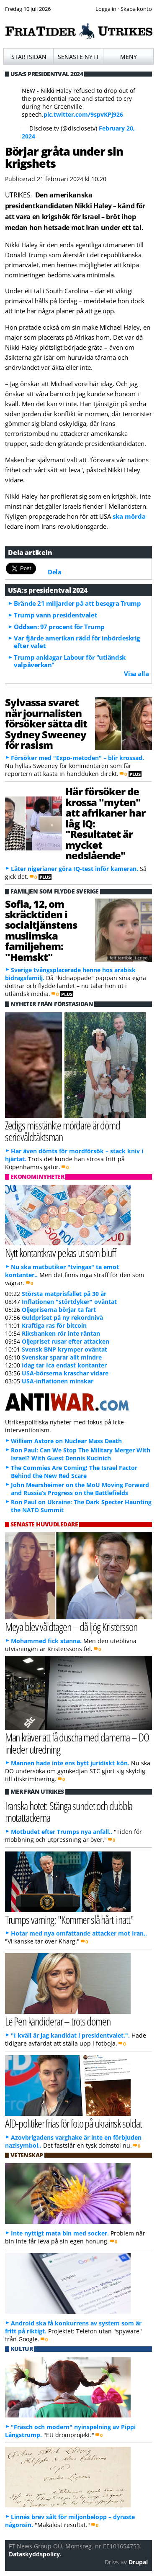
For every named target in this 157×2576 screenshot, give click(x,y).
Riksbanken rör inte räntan (61, 1333)
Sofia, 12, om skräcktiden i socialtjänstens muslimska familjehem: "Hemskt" (41, 930)
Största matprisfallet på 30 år (64, 1294)
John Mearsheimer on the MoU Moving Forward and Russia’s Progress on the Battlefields (80, 1489)
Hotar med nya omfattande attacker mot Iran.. (79, 1933)
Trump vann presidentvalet (55, 615)
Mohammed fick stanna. (46, 1641)
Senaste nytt (78, 57)
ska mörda (129, 516)
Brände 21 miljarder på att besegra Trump (77, 603)
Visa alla (136, 673)
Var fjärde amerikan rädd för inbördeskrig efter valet (77, 642)
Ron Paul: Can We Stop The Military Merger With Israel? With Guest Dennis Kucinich (80, 1454)
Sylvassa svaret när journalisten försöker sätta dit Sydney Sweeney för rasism (46, 723)
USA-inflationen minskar (57, 1381)
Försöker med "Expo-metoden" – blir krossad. (77, 758)
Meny (128, 57)
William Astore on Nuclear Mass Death (66, 1441)
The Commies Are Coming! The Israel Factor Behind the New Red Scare (74, 1472)
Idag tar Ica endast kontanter (64, 1365)
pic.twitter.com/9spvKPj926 (83, 114)
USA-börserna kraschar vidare (65, 1373)
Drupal (138, 2562)
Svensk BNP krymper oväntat (64, 1349)
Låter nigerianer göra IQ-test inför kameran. (74, 869)
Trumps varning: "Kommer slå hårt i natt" (69, 1919)
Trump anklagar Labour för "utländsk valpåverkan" (69, 661)
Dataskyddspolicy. (35, 2554)
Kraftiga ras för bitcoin (54, 1325)
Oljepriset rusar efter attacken (65, 1341)
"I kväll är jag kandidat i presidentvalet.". (70, 2035)
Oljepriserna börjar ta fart (59, 1310)
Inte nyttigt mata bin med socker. (60, 2233)
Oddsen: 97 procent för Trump (59, 626)
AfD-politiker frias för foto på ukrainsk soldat (73, 2123)
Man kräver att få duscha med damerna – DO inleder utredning (77, 1743)
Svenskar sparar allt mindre (62, 1357)
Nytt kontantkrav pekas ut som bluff (60, 1252)
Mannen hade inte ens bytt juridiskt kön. (70, 1763)
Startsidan (28, 57)
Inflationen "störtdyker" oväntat (69, 1302)
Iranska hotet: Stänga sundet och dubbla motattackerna (69, 1812)
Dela (54, 572)
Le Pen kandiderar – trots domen (58, 2021)
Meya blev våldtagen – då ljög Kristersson (71, 1626)
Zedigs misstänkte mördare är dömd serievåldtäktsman (62, 1131)
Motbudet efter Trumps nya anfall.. (61, 1832)
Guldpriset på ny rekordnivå (62, 1317)
